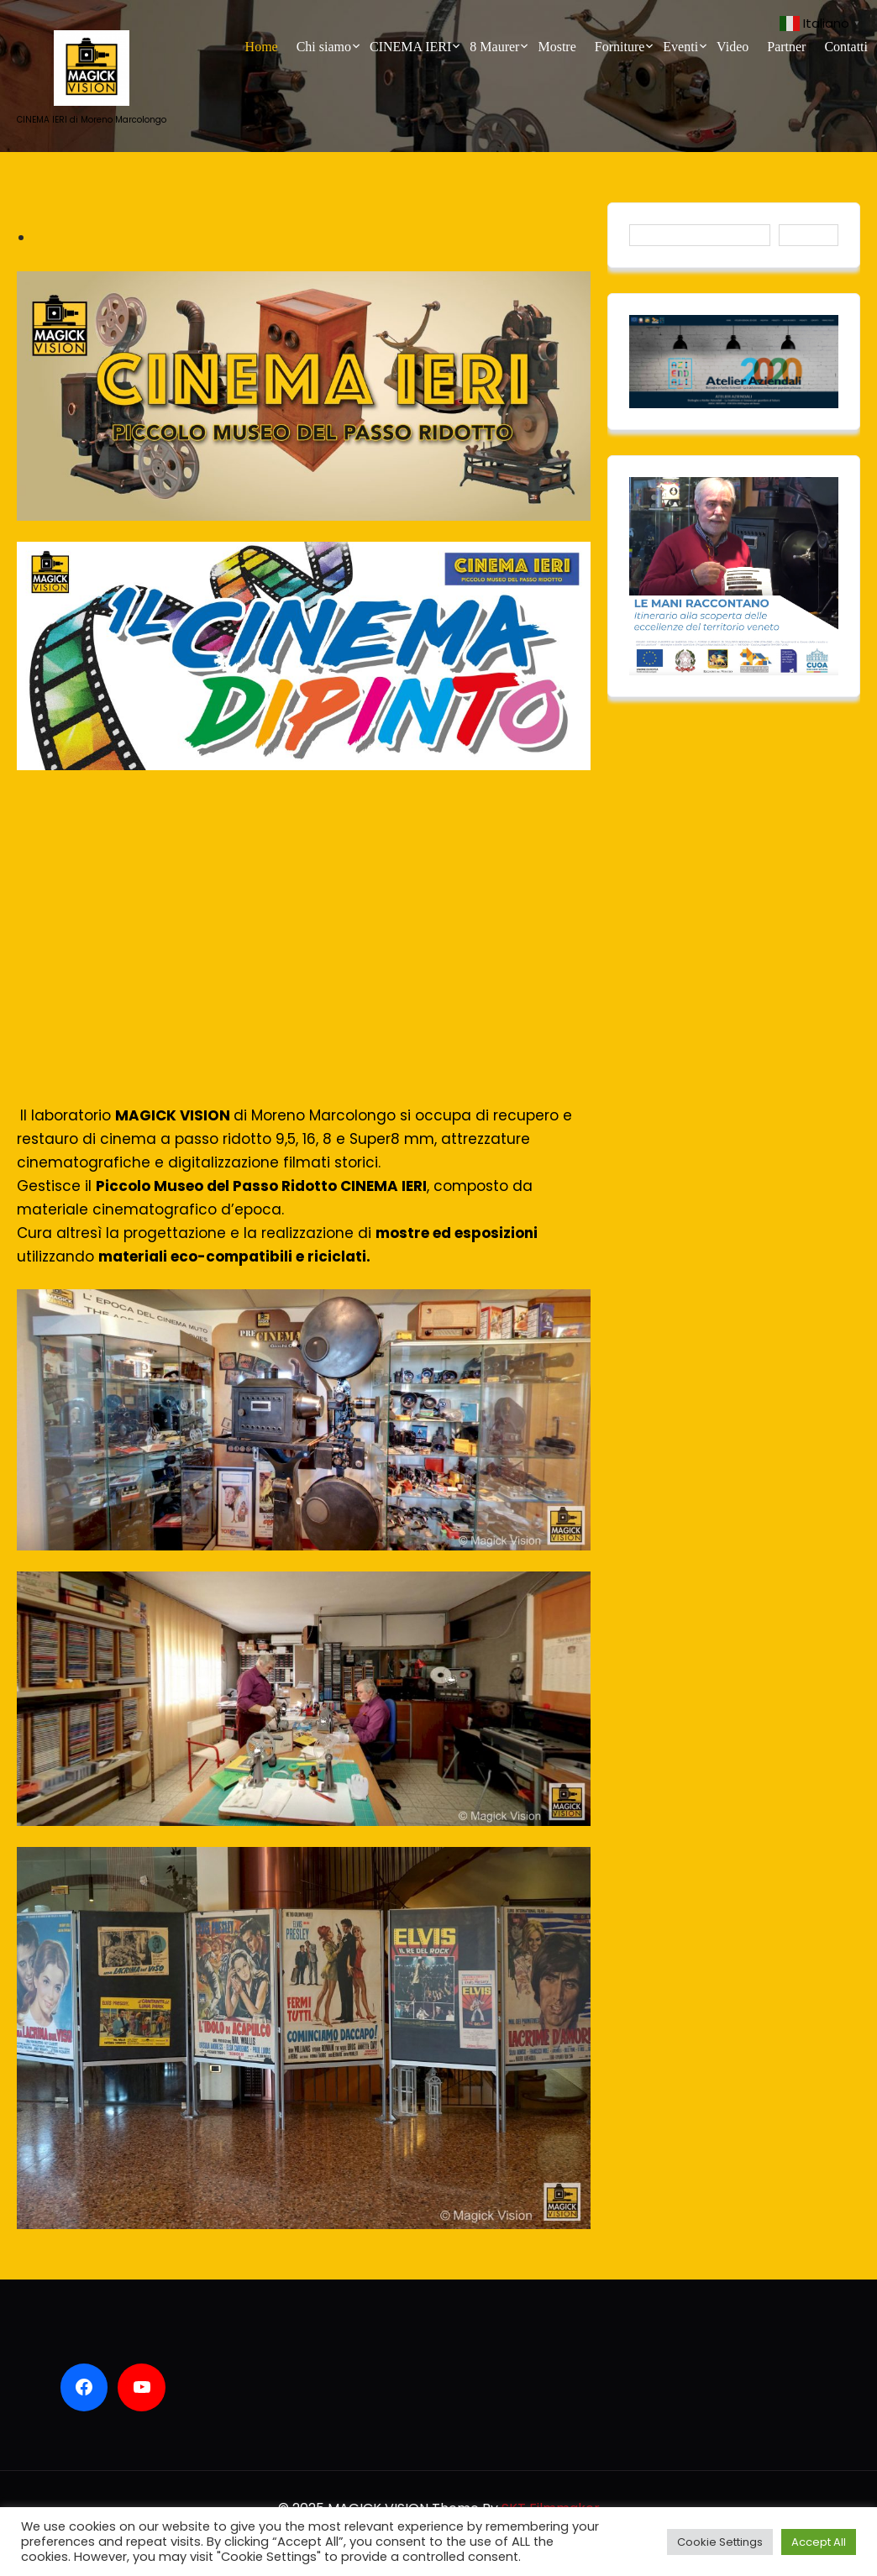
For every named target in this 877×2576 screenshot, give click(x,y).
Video (732, 46)
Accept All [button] (818, 2542)
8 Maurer (494, 46)
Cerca (808, 234)
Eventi (680, 46)
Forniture (620, 46)
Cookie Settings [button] (720, 2542)
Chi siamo (324, 46)
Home (261, 46)
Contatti (846, 46)
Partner (786, 46)
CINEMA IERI (410, 46)
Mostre (556, 46)
